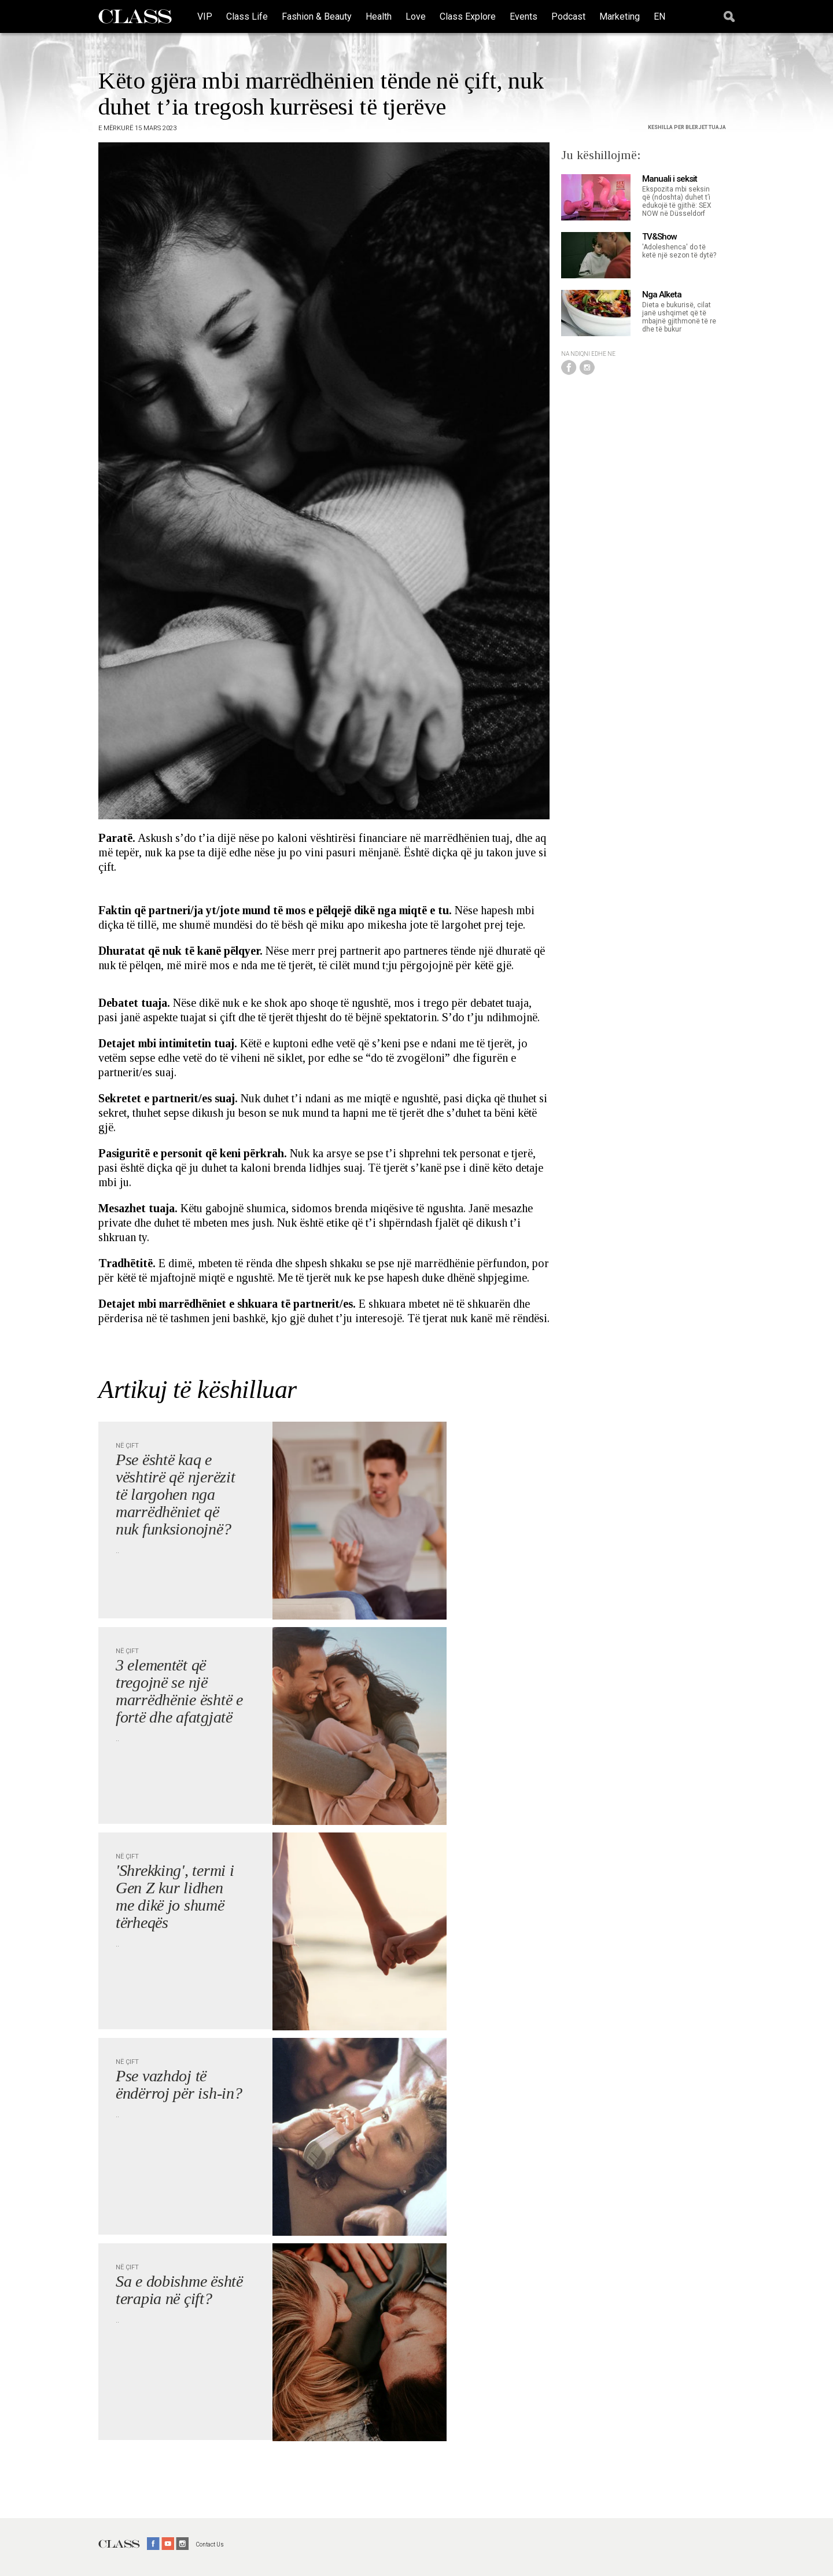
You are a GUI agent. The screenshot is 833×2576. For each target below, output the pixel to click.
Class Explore (468, 16)
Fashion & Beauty (317, 16)
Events (523, 16)
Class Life (247, 16)
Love (416, 16)
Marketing (619, 16)
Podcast (568, 16)
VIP (204, 16)
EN (659, 16)
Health (379, 16)
